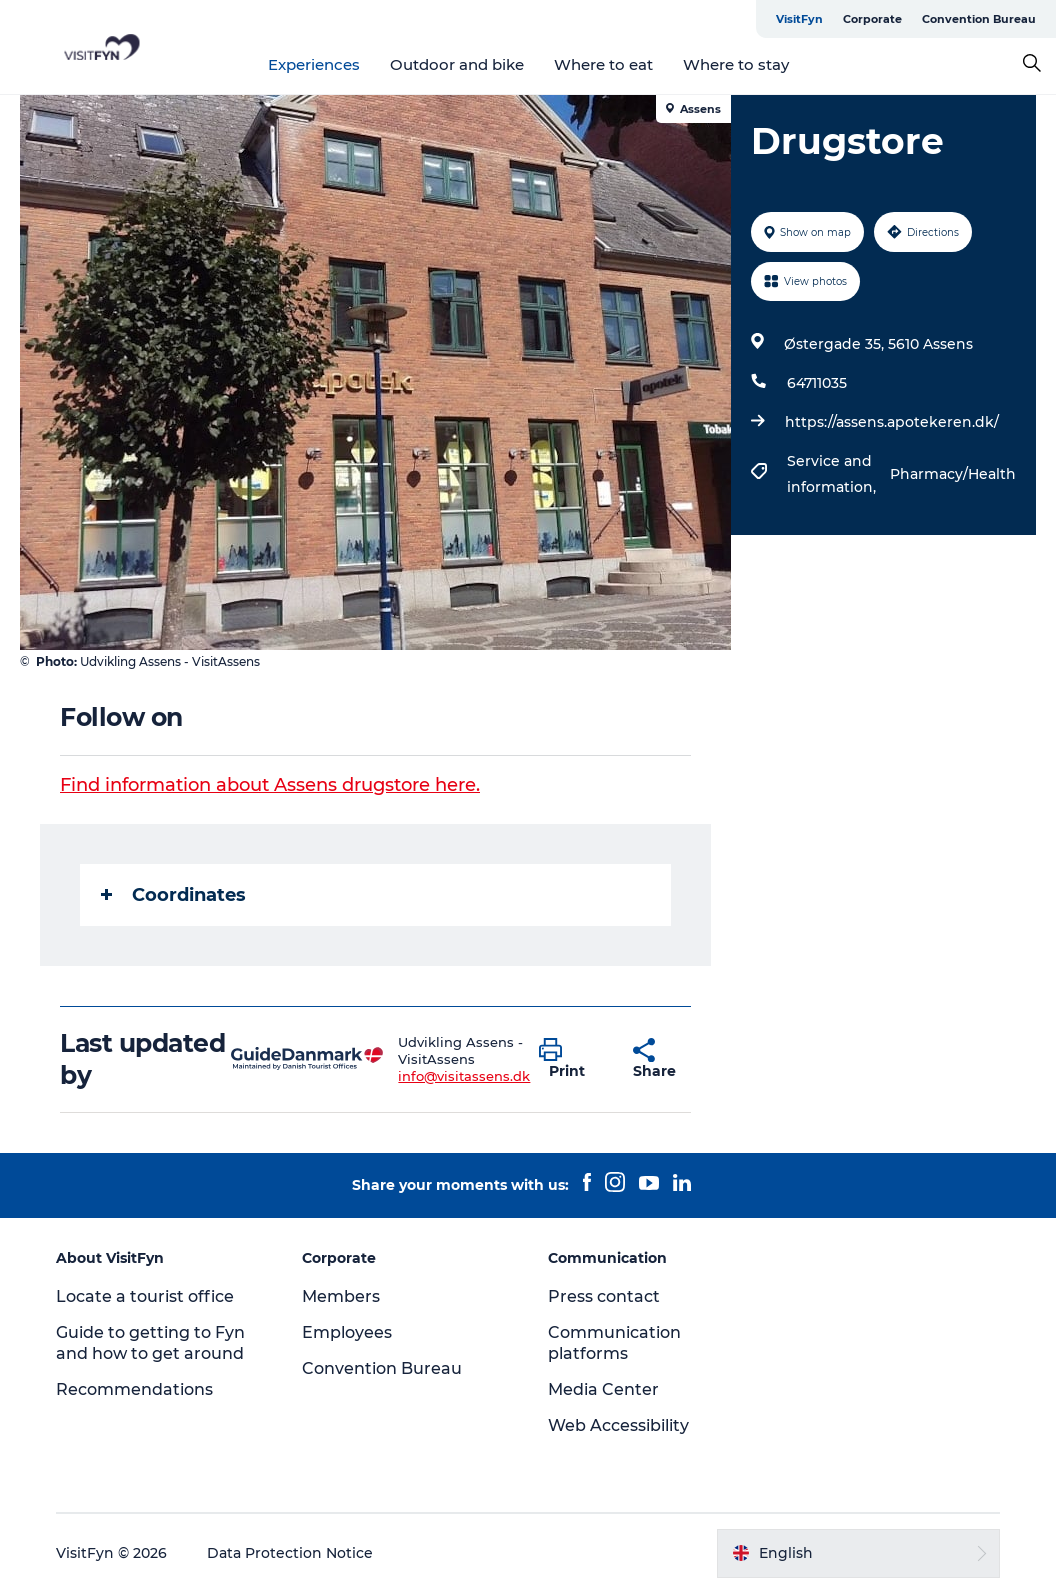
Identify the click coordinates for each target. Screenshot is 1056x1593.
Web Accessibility (618, 1425)
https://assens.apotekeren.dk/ (892, 422)
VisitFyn (799, 19)
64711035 (817, 383)
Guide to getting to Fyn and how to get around (150, 1343)
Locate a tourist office (145, 1296)
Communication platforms (614, 1343)
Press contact (604, 1296)
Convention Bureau (979, 19)
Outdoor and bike (457, 64)
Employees (347, 1332)
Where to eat (603, 64)
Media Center (603, 1389)
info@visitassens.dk (464, 1076)
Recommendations (134, 1389)
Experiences (314, 64)
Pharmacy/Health (953, 474)
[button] (571, 1059)
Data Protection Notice (290, 1553)
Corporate (872, 19)
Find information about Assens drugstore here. (270, 785)
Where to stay (736, 64)
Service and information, (833, 474)
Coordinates (173, 895)
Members (341, 1296)
